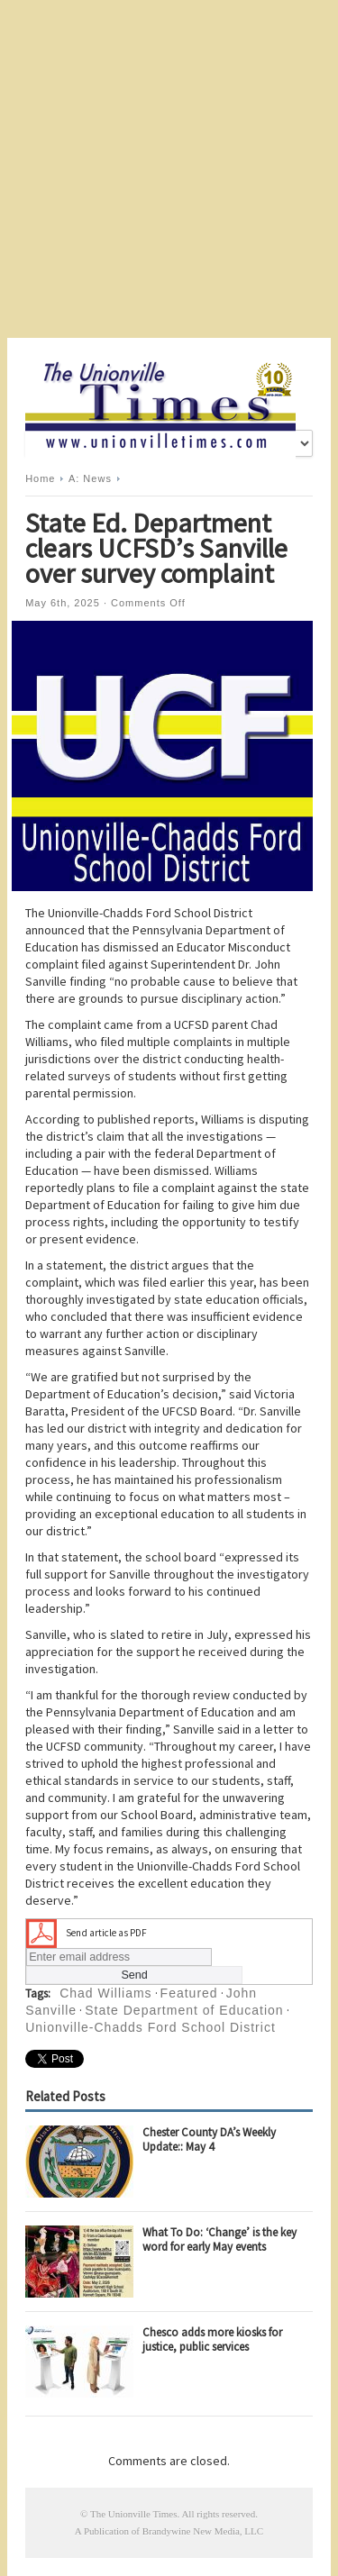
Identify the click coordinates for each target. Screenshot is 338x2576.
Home (40, 478)
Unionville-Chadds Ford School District (150, 2027)
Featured (189, 1993)
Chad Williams (105, 1993)
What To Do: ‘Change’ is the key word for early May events (219, 2239)
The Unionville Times (134, 2513)
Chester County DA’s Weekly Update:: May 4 (209, 2139)
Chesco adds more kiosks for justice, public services (212, 2339)
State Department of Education (184, 2010)
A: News (90, 478)
